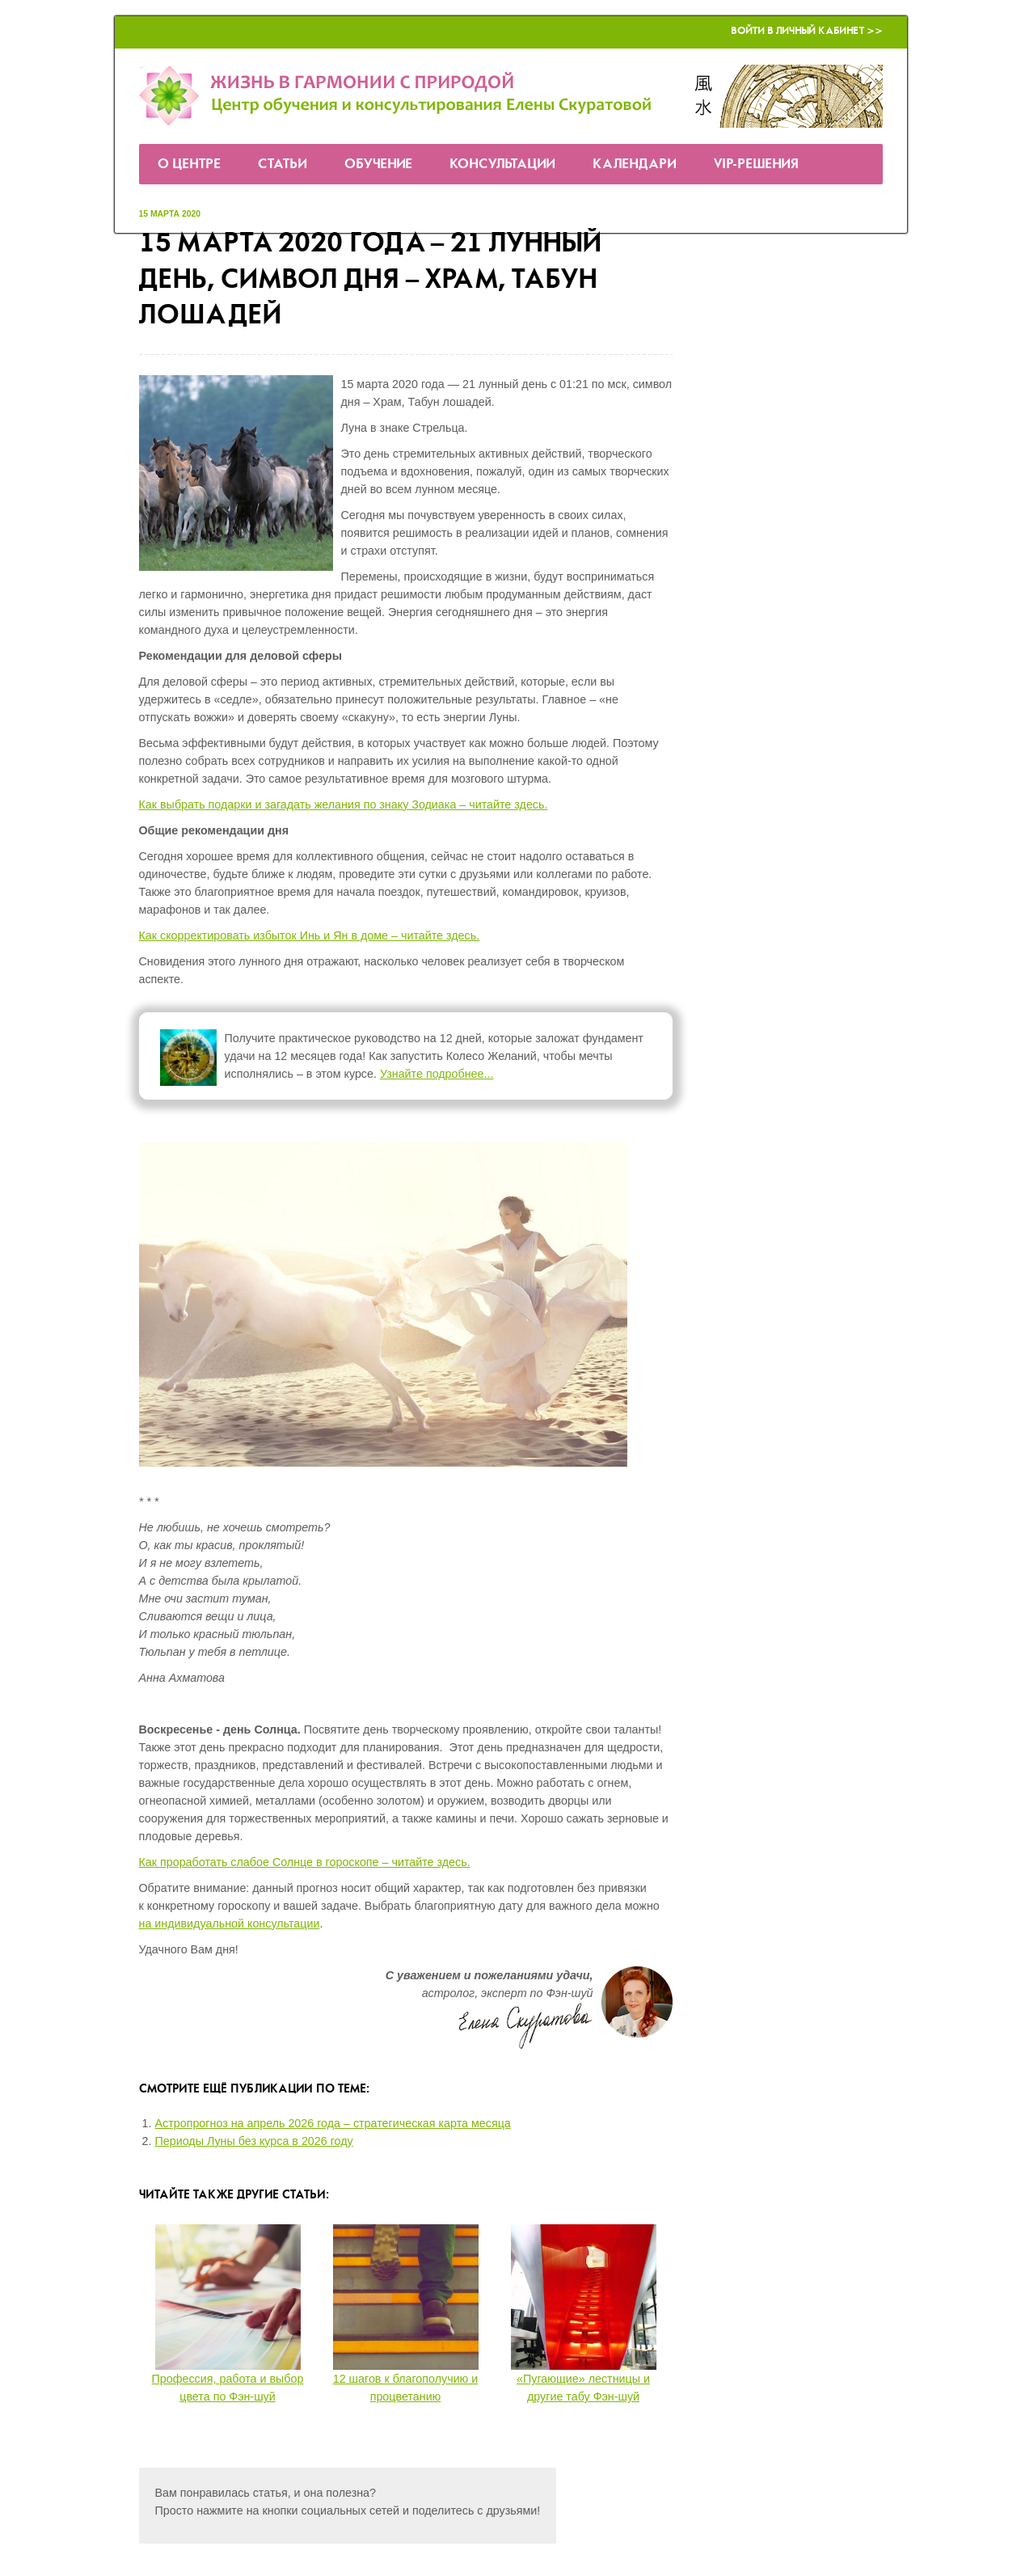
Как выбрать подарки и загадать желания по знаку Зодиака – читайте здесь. (343, 804)
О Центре (189, 164)
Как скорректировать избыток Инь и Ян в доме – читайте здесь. (309, 935)
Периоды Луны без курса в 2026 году (254, 2141)
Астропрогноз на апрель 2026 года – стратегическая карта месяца (333, 2123)
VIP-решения (756, 164)
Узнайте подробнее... (437, 1073)
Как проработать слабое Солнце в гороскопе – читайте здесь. (304, 1862)
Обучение (378, 164)
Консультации (502, 164)
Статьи (282, 164)
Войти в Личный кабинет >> (807, 31)
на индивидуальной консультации (229, 1923)
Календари (635, 164)
